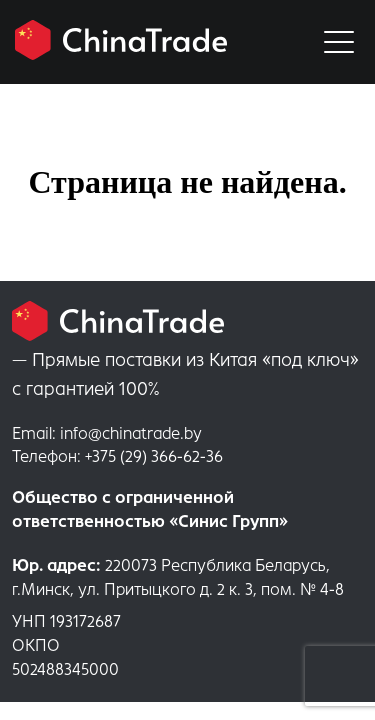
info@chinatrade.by (107, 433)
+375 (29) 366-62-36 (117, 456)
